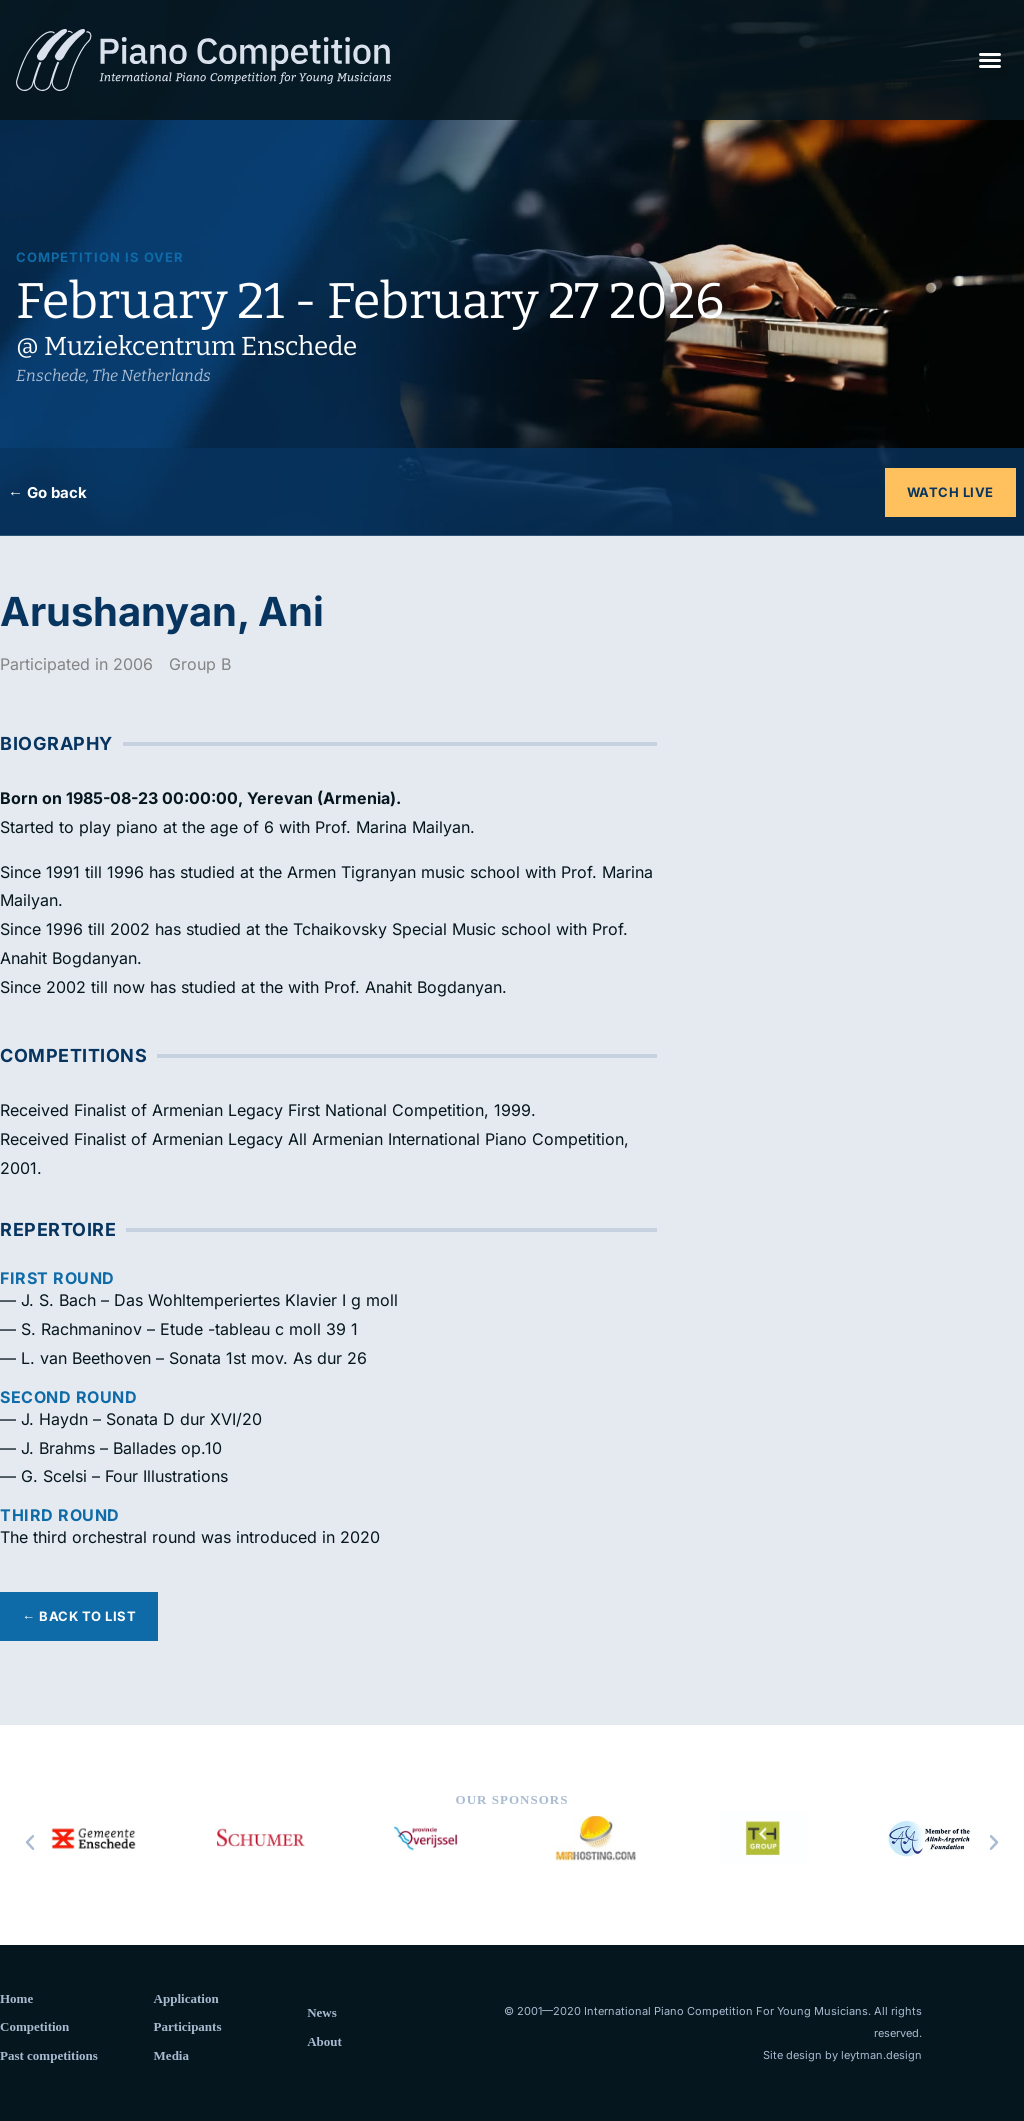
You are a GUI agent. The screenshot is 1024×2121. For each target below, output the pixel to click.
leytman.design (881, 2055)
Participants (188, 2026)
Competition (34, 2026)
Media (171, 2055)
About (324, 2041)
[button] (990, 60)
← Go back (47, 492)
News (322, 2012)
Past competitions (49, 2055)
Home (16, 1998)
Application (186, 1998)
